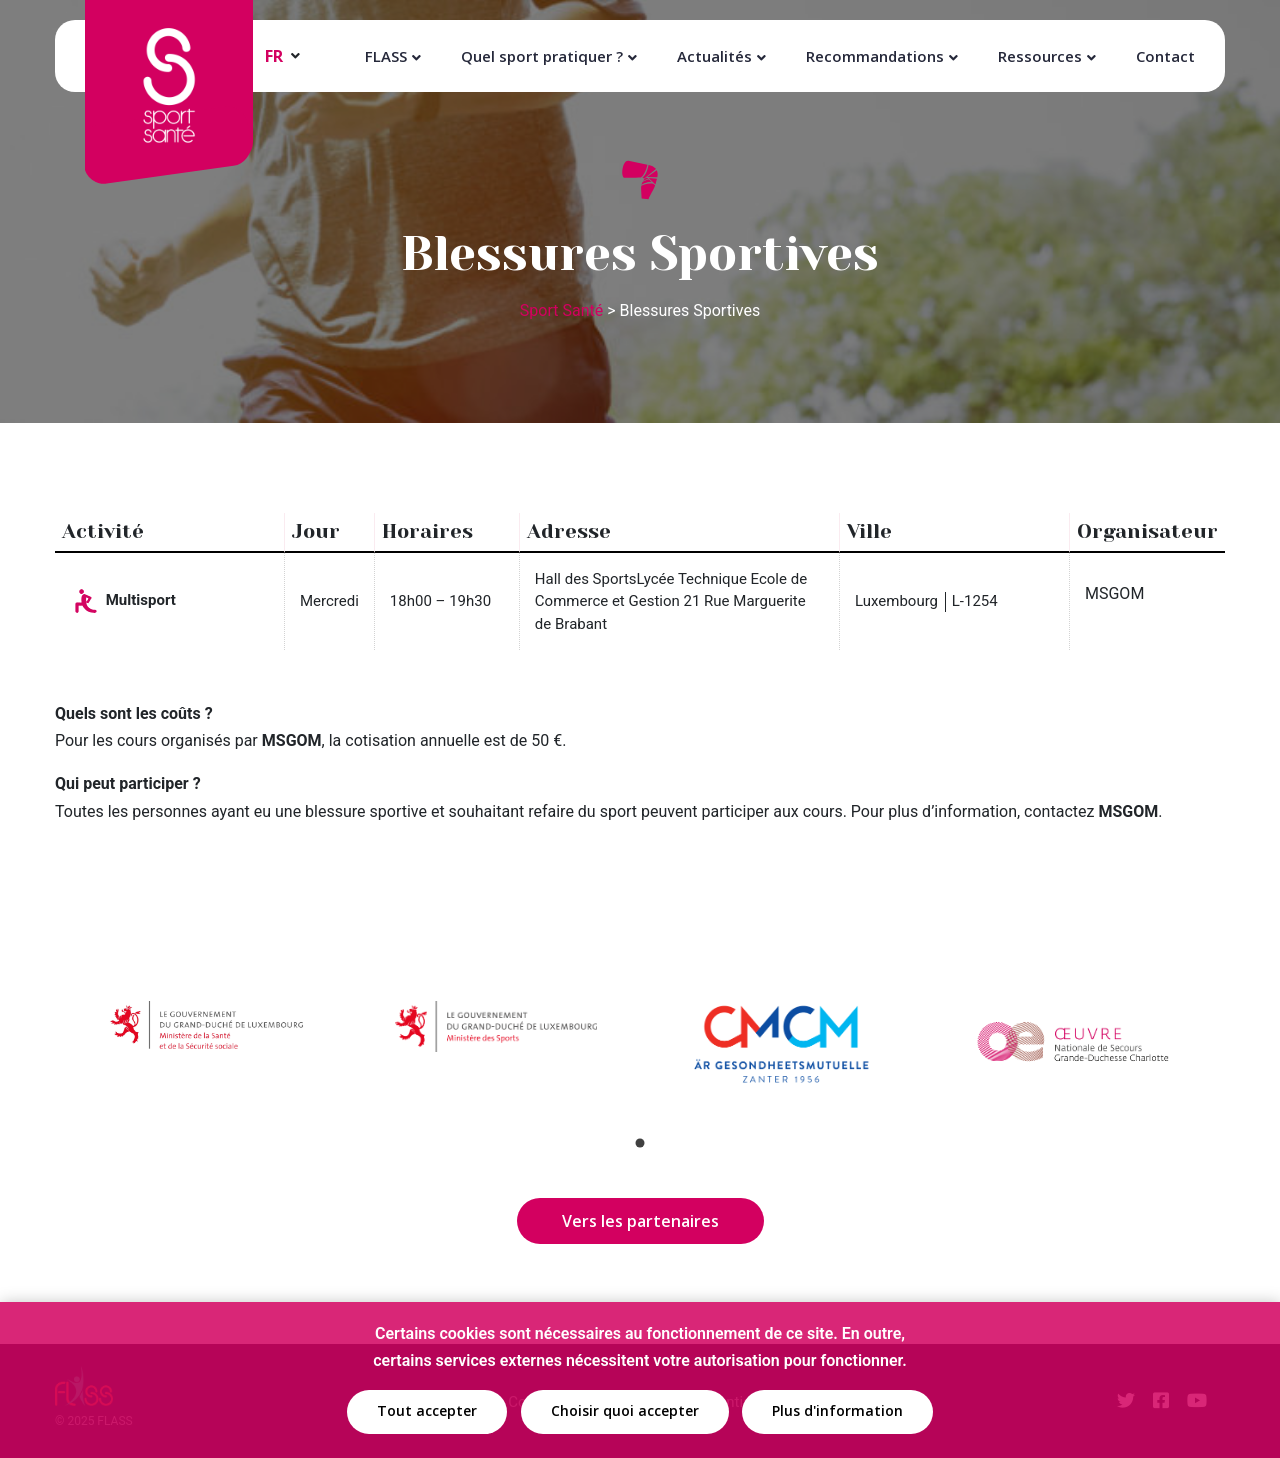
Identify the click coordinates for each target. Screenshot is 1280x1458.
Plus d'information (837, 1412)
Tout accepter (427, 1412)
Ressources (1040, 56)
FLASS (386, 56)
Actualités (714, 56)
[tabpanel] (208, 1047)
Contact (1165, 56)
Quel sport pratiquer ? (542, 56)
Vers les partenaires (640, 1221)
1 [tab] (640, 1143)
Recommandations (875, 56)
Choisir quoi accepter (625, 1412)
